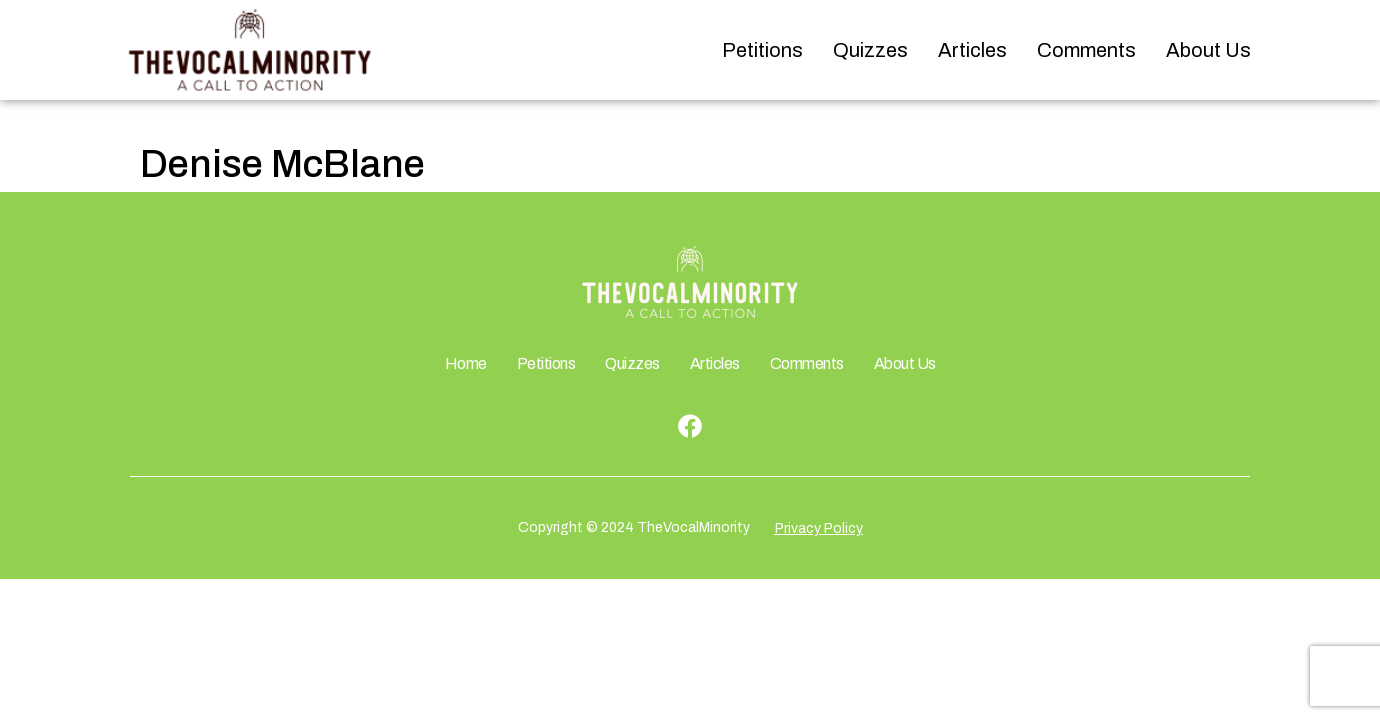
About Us (1208, 50)
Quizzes (870, 50)
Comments (1086, 50)
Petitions (762, 50)
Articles (972, 50)
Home (466, 363)
